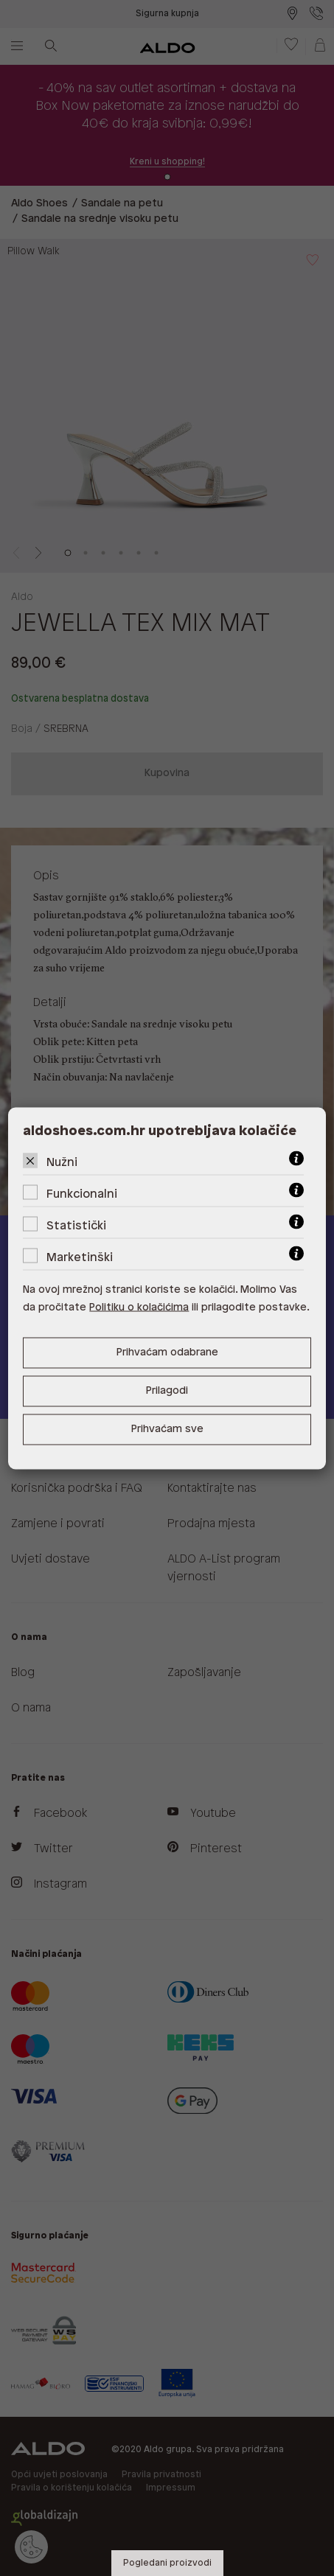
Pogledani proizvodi (167, 2563)
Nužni (61, 1162)
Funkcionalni (81, 1193)
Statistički (76, 1225)
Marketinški (79, 1257)
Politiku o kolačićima (139, 1307)
